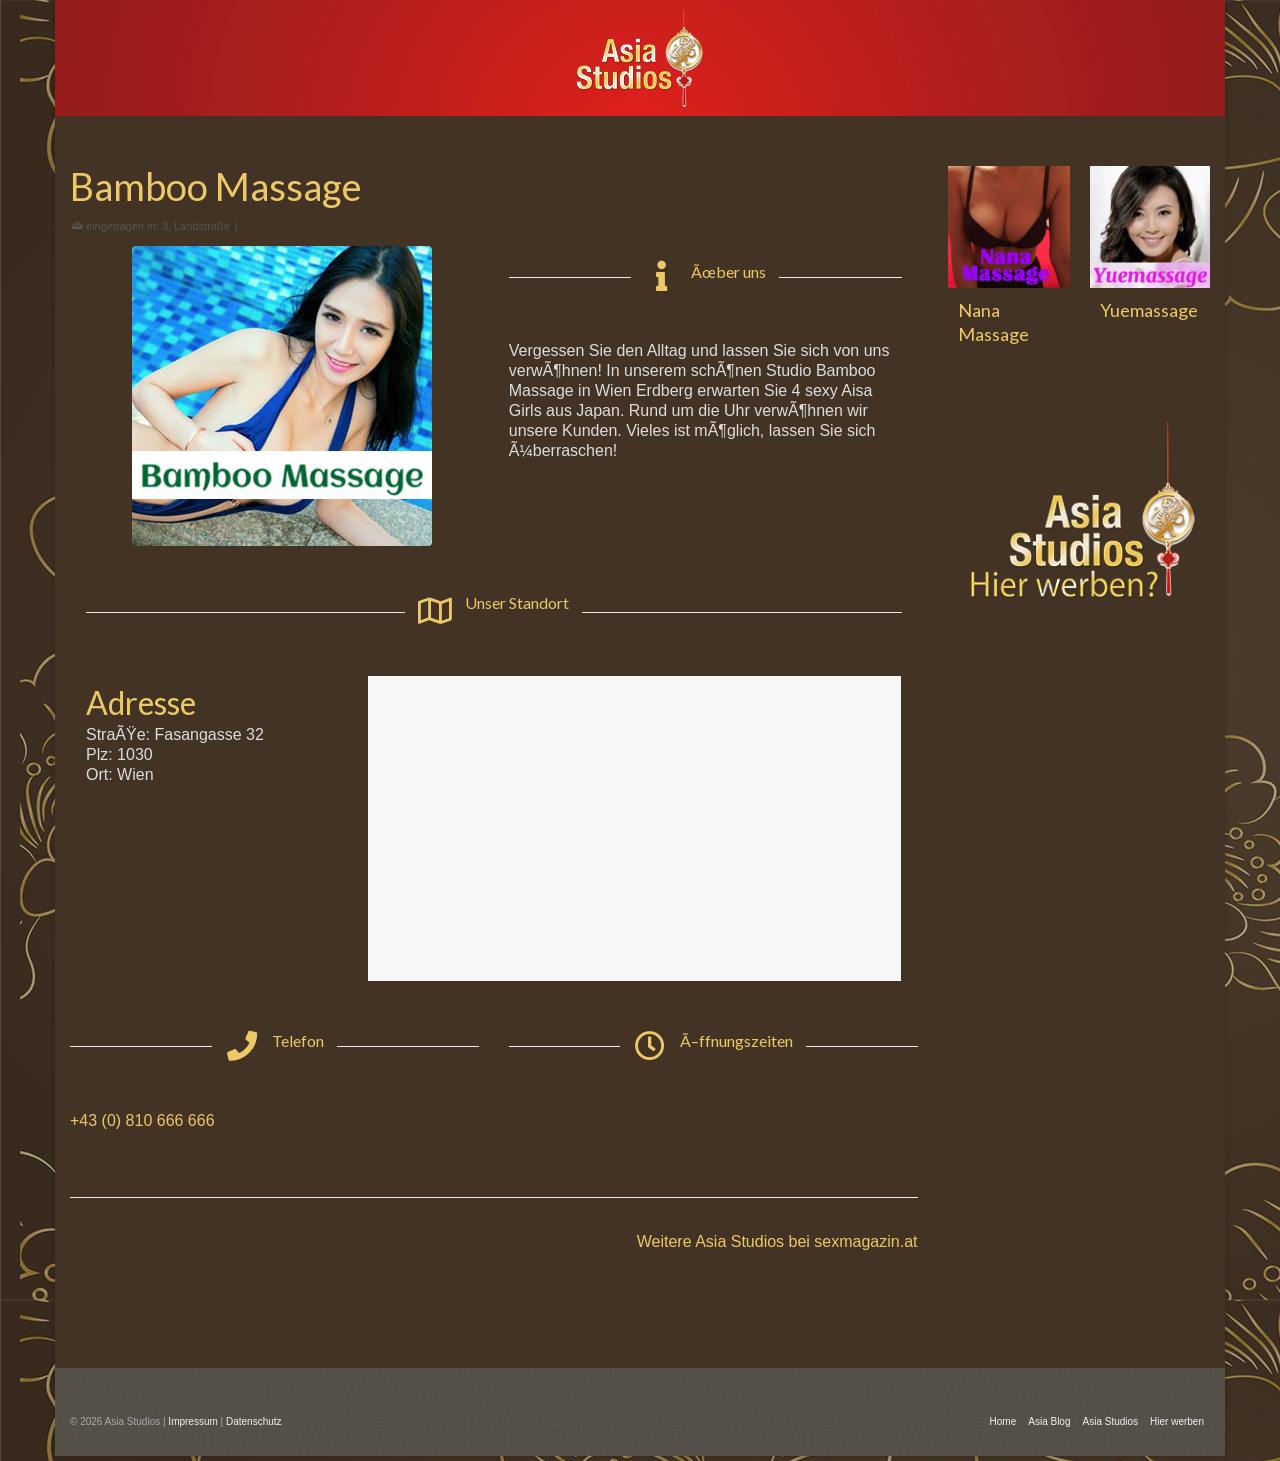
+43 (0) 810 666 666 (142, 1120)
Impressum (192, 1421)
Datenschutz (254, 1421)
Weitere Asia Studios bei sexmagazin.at (777, 1241)
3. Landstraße (196, 226)
